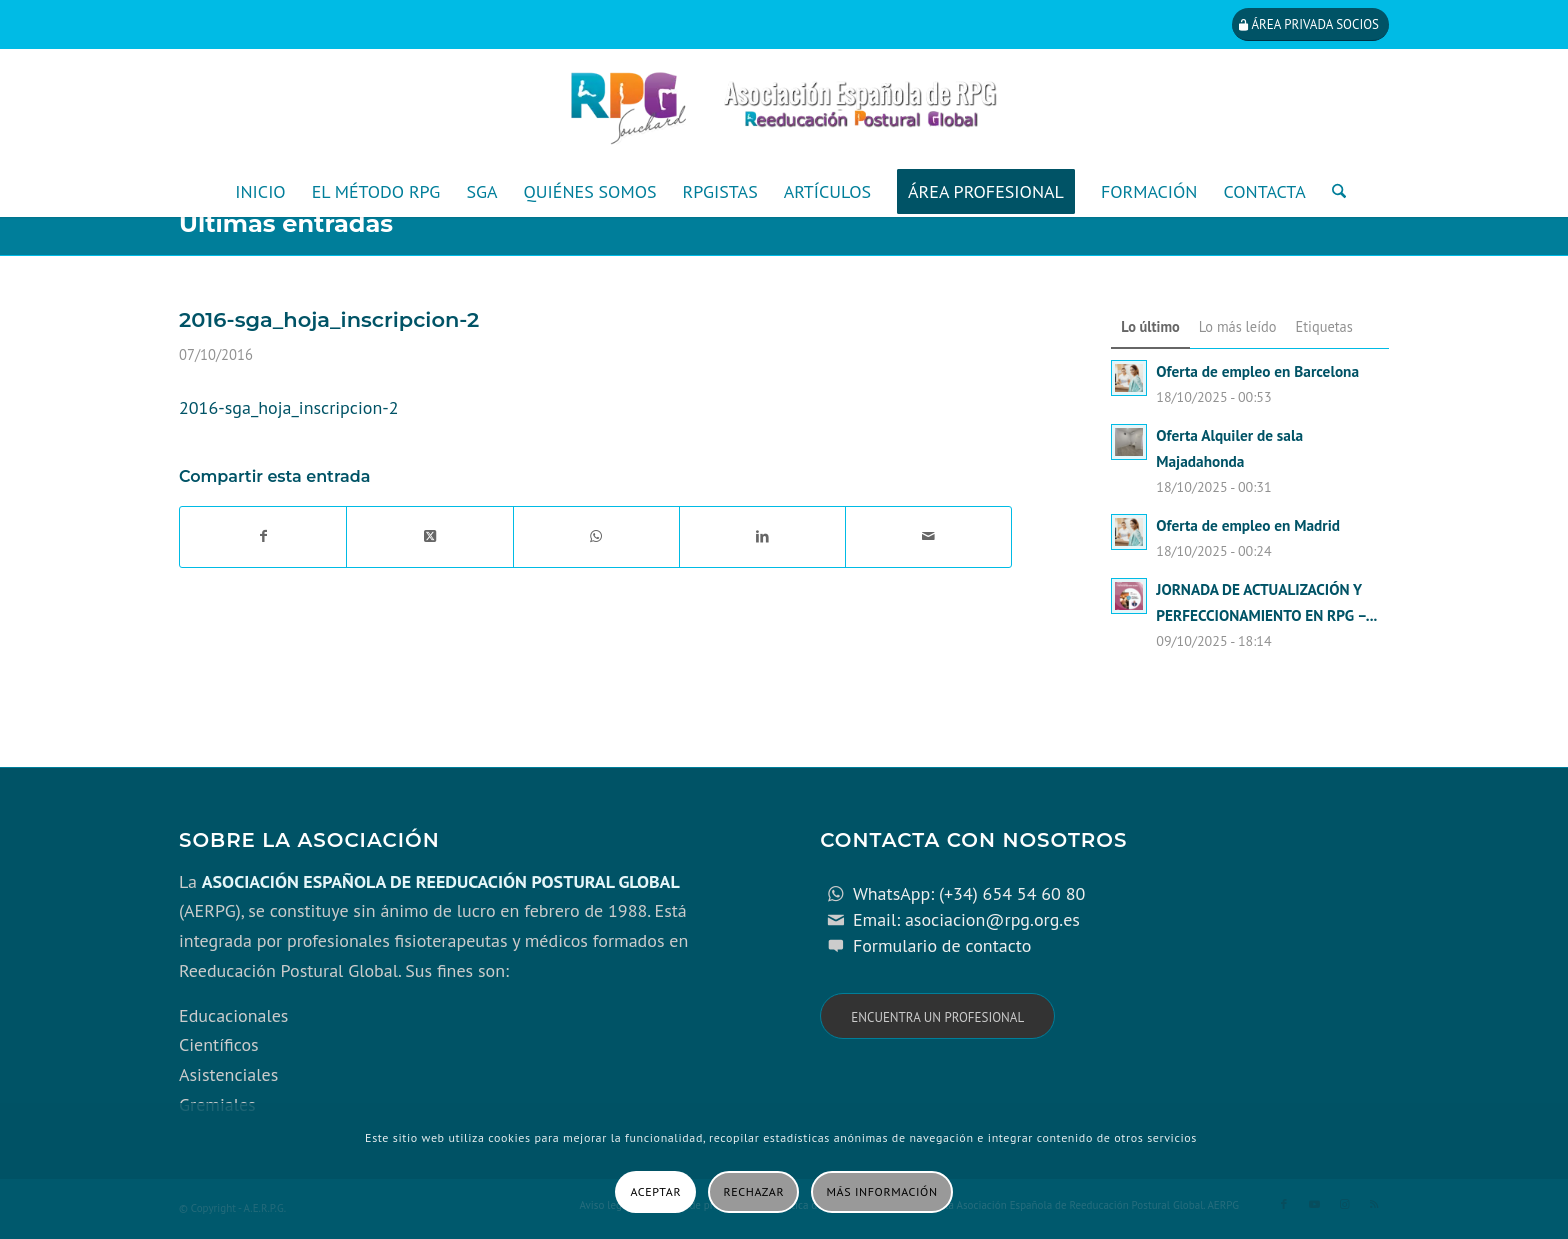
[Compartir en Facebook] (263, 537)
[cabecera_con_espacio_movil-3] (784, 108)
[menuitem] (260, 192)
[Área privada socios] (1310, 24)
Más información (882, 1191)
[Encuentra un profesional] (937, 1016)
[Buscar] (1332, 192)
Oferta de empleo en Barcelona (1257, 371)
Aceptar (655, 1191)
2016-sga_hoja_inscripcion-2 (289, 407)
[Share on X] (429, 537)
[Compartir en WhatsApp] (596, 537)
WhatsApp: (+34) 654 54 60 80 (969, 893)
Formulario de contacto (942, 945)
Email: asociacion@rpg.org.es (966, 919)
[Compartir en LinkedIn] (762, 537)
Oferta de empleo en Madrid (1248, 525)
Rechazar (754, 1191)
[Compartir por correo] (928, 537)
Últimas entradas (286, 223)
